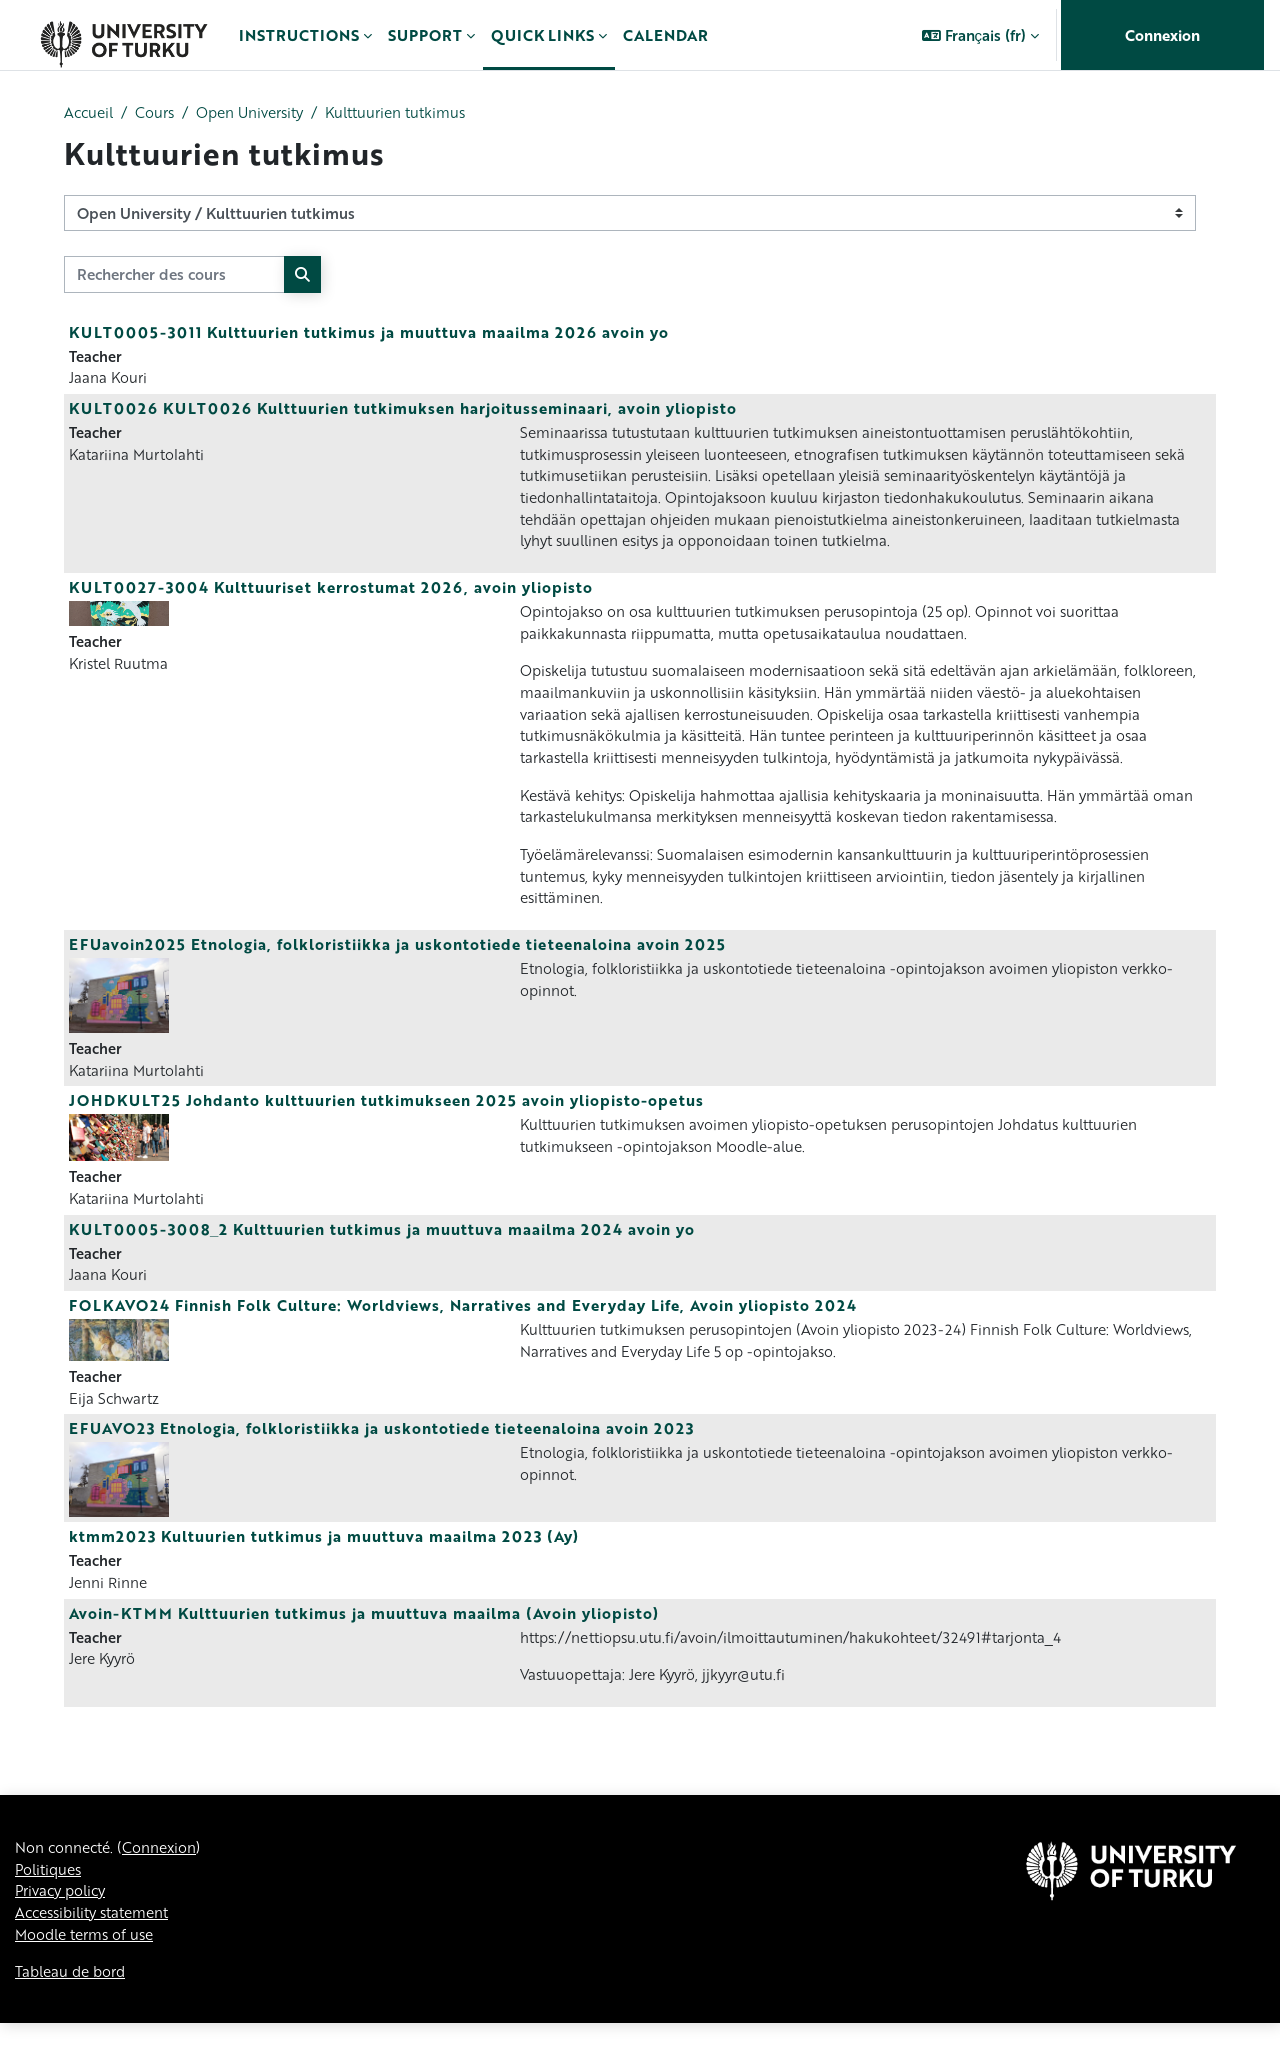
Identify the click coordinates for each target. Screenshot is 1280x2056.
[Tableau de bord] (123, 35)
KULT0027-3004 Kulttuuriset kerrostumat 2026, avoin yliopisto (331, 595)
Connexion (1162, 35)
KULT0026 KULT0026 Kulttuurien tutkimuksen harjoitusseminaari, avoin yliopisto (403, 411)
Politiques (51, 1898)
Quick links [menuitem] (542, 35)
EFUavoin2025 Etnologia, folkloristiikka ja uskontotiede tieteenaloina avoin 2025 (397, 962)
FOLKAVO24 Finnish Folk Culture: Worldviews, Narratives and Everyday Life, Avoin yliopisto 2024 (463, 1327)
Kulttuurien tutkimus (416, 113)
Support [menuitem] (425, 35)
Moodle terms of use (89, 1966)
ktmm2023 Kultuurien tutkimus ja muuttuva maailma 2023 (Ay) (324, 1560)
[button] (980, 35)
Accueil (90, 113)
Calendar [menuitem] (665, 35)
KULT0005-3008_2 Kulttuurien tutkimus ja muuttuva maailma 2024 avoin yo (382, 1249)
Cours (160, 113)
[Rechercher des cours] (174, 275)
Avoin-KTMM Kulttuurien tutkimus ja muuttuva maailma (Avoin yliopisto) (364, 1638)
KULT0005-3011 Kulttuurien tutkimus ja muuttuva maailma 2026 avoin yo (369, 333)
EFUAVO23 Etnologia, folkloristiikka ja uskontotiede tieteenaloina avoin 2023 (381, 1452)
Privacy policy (64, 1921)
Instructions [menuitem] (299, 35)
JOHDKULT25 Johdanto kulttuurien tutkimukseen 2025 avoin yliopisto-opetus (386, 1120)
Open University (261, 113)
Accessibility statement (99, 1943)
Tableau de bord (74, 2004)
